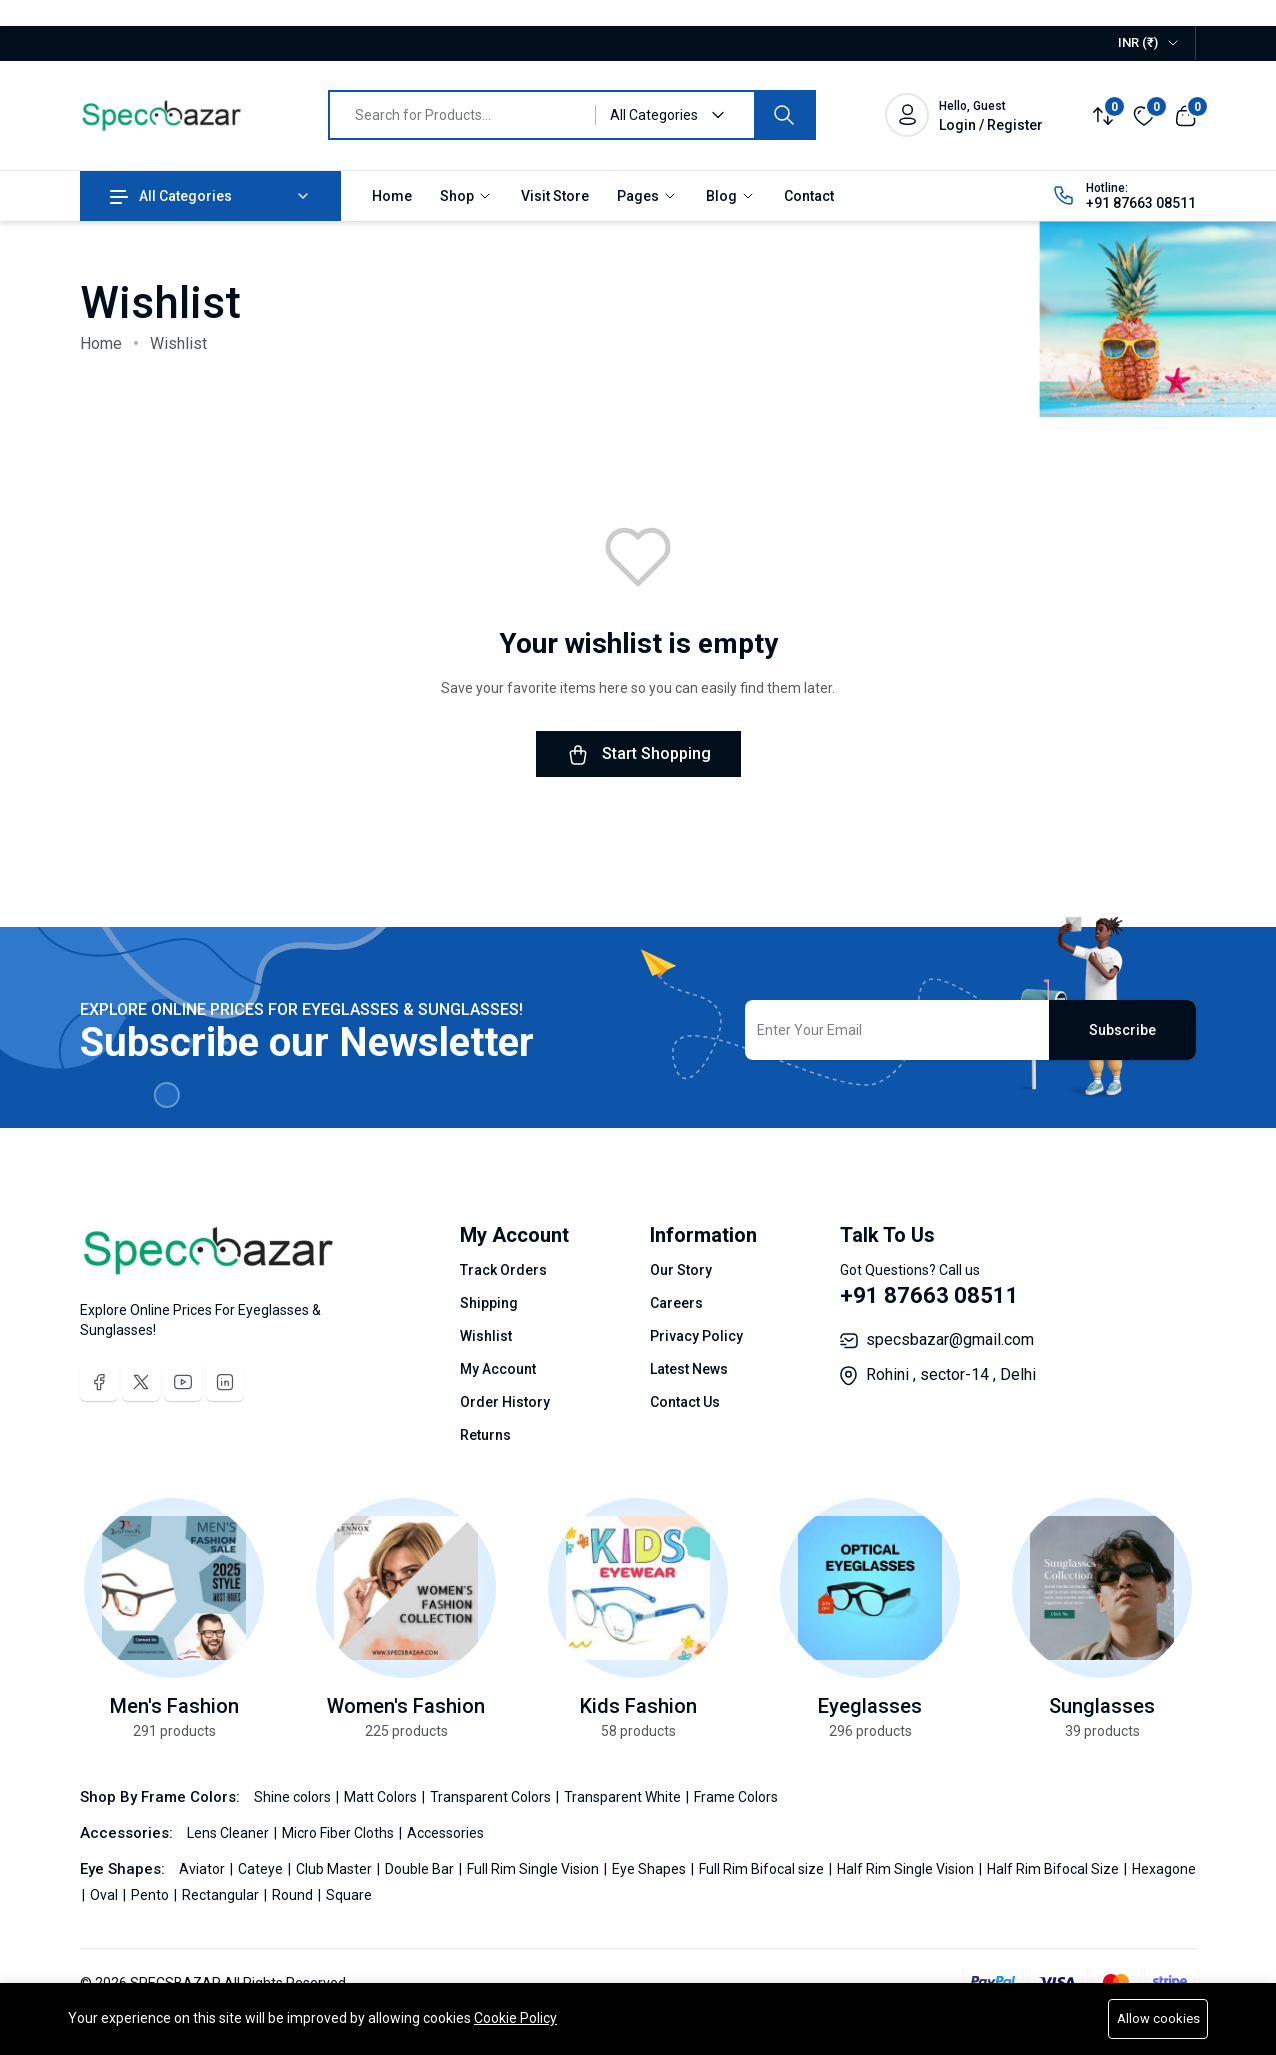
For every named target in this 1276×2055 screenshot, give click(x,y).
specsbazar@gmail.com (950, 1339)
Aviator (203, 1869)
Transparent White (624, 1797)
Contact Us (685, 1402)
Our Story (681, 1270)
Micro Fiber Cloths (339, 1833)
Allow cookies (1158, 2018)
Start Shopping (638, 755)
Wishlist (486, 1336)
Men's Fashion (174, 1706)
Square (349, 1895)
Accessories (445, 1833)
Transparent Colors (492, 1797)
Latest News (689, 1369)
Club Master (335, 1869)
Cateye (262, 1869)
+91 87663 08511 (1141, 203)
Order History (505, 1402)
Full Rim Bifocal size (763, 1869)
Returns (485, 1435)
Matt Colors (382, 1797)
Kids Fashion (638, 1706)
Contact (809, 196)
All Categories (171, 196)
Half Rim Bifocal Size (1054, 1869)
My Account (498, 1369)
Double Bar (421, 1869)
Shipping (489, 1303)
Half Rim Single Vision (907, 1869)
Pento (151, 1895)
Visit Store (555, 196)
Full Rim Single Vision (534, 1869)
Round (294, 1895)
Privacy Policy (696, 1336)
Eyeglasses (870, 1706)
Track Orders (503, 1270)
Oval (105, 1895)
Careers (676, 1303)
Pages (647, 196)
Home (392, 196)
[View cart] (1185, 114)
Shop (466, 196)
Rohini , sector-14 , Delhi (951, 1374)
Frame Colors (736, 1797)
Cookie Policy (515, 2018)
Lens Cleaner (229, 1833)
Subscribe (1122, 1030)
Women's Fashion (406, 1706)
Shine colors (294, 1797)
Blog (731, 196)
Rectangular (222, 1895)
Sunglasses (1102, 1706)
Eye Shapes (650, 1869)
